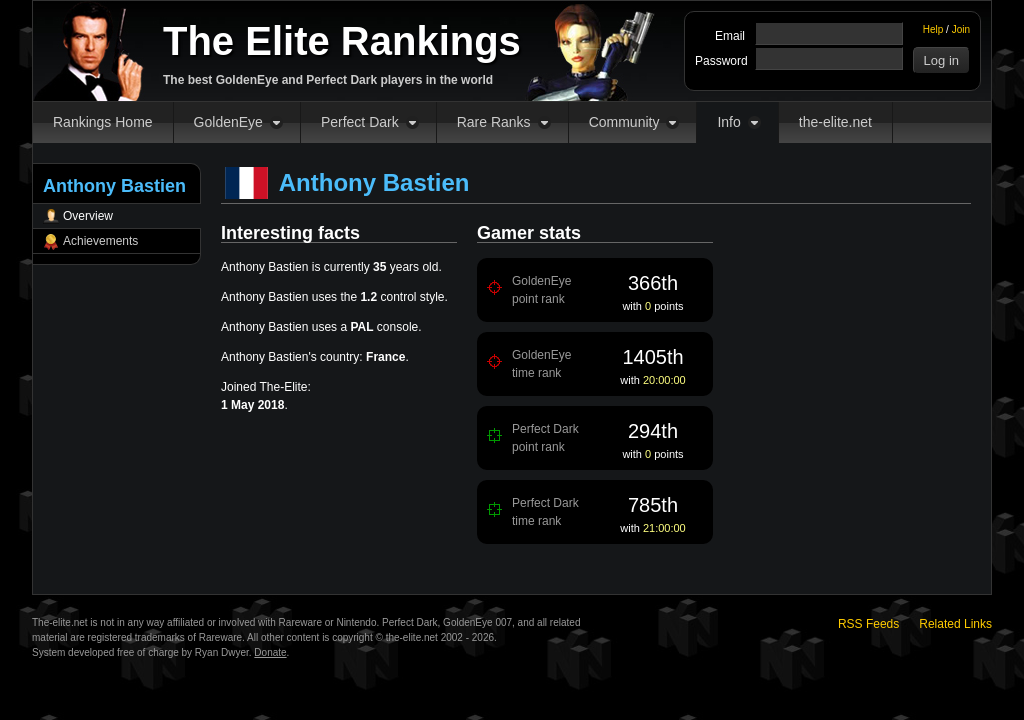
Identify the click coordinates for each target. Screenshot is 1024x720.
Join (961, 29)
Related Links (955, 624)
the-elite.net (835, 122)
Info (728, 122)
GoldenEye (228, 122)
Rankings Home (103, 122)
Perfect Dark (360, 122)
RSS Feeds (868, 624)
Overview (88, 216)
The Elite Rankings (342, 41)
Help (933, 29)
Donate (270, 652)
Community (624, 122)
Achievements (100, 241)
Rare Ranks (494, 122)
